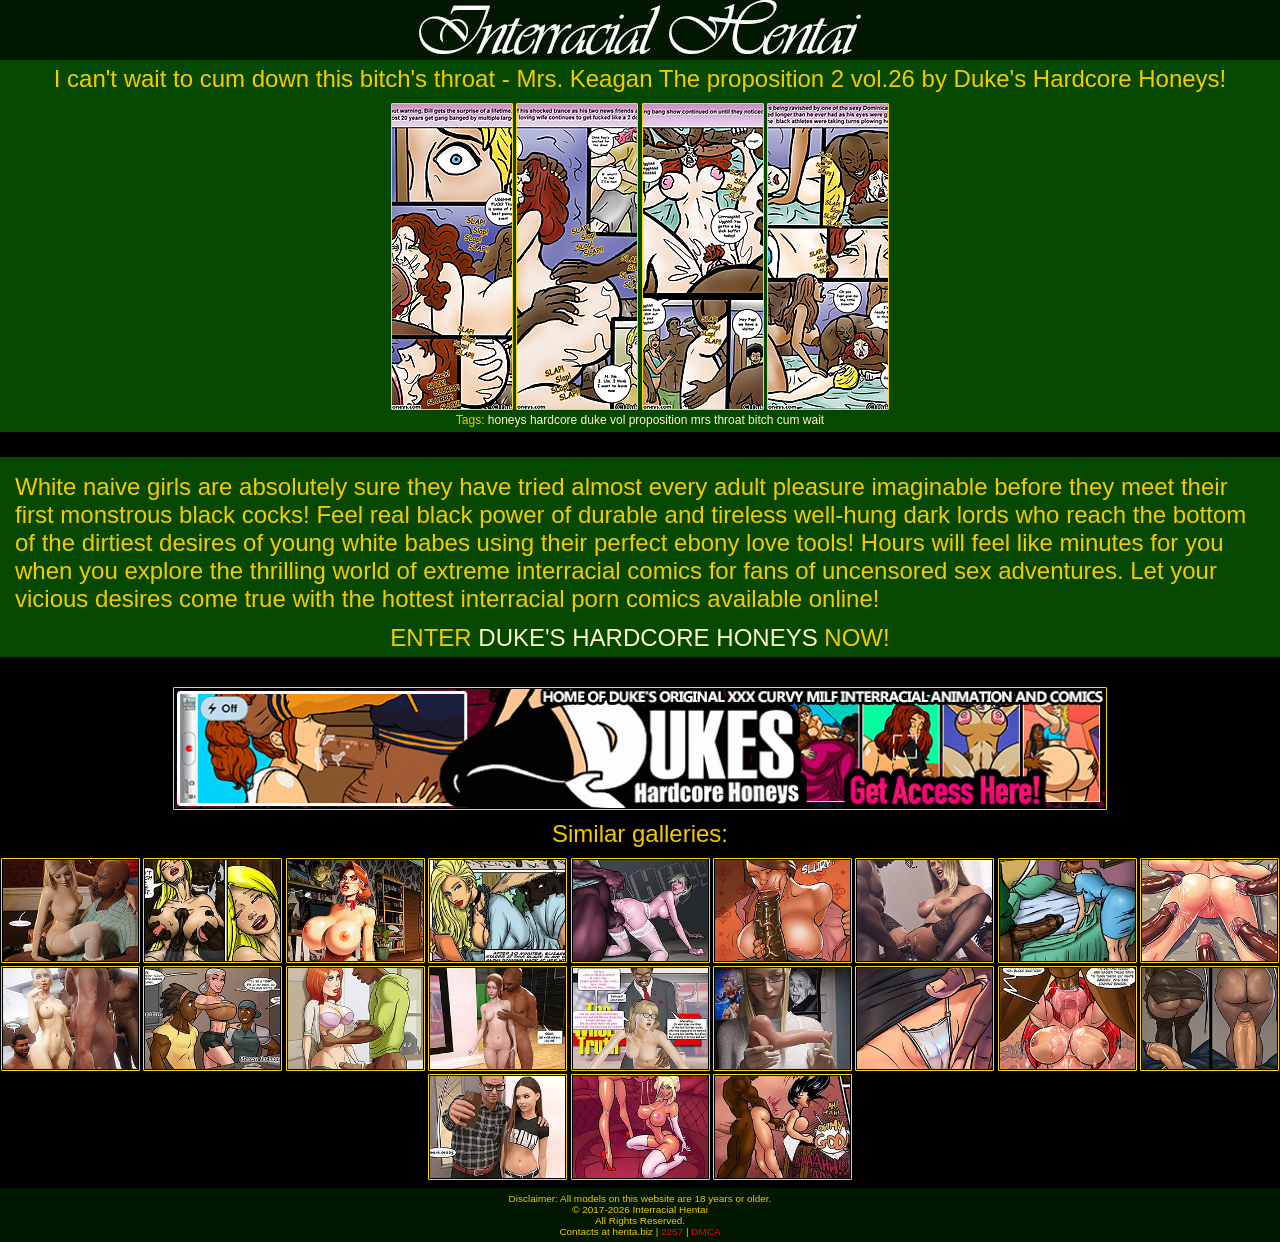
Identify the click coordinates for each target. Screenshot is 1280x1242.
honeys (507, 420)
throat (729, 420)
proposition (658, 420)
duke (594, 420)
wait (813, 420)
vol (617, 420)
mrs (701, 420)
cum (788, 420)
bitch (760, 420)
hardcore (553, 420)
